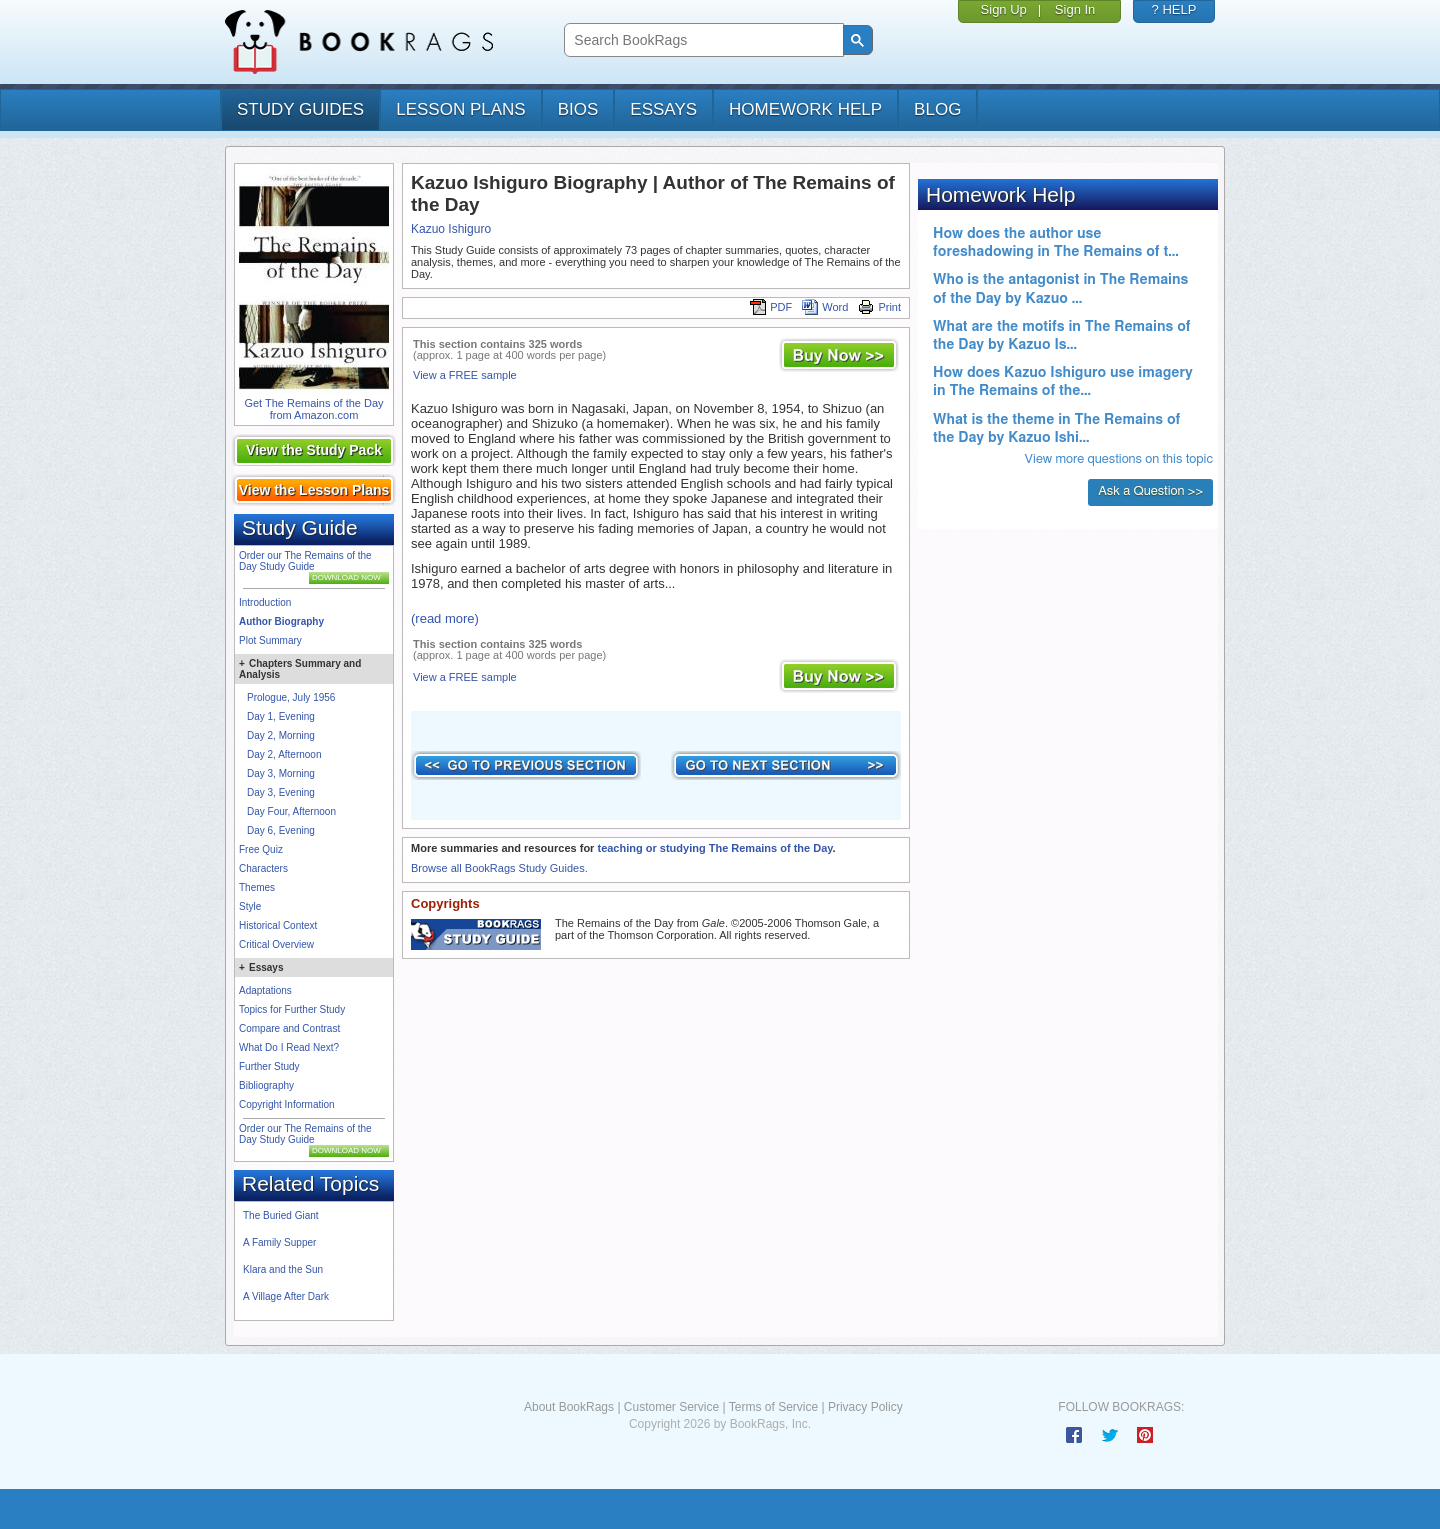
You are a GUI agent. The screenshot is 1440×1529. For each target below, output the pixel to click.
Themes (257, 887)
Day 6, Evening (281, 830)
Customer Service (671, 1407)
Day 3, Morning (281, 773)
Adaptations (265, 990)
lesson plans (460, 109)
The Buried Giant (281, 1215)
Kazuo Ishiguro (451, 229)
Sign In (1075, 9)
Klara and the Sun (283, 1269)
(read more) (445, 618)
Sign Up (1004, 9)
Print (879, 307)
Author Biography (281, 621)
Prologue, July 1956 (291, 697)
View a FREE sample (465, 375)
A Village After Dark (286, 1296)
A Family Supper (279, 1242)
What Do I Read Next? (289, 1047)
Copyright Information (287, 1104)
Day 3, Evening (281, 792)
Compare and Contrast (289, 1028)
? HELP (1174, 9)
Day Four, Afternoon (291, 811)
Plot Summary (270, 640)
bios (578, 109)
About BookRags (569, 1407)
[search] (701, 40)
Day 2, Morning (281, 735)
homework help (805, 109)
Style (250, 906)
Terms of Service (773, 1407)
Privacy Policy (865, 1407)
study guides (300, 109)
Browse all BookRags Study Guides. (499, 868)
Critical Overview (276, 944)
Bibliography (266, 1085)
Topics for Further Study (292, 1009)
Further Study (269, 1066)
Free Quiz (261, 849)
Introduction (265, 602)
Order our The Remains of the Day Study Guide (305, 561)
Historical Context (278, 925)
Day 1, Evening (281, 716)
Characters (263, 868)
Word (825, 307)
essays (663, 109)
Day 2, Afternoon (284, 754)
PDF (771, 307)
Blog (937, 109)
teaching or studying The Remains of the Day (714, 848)
